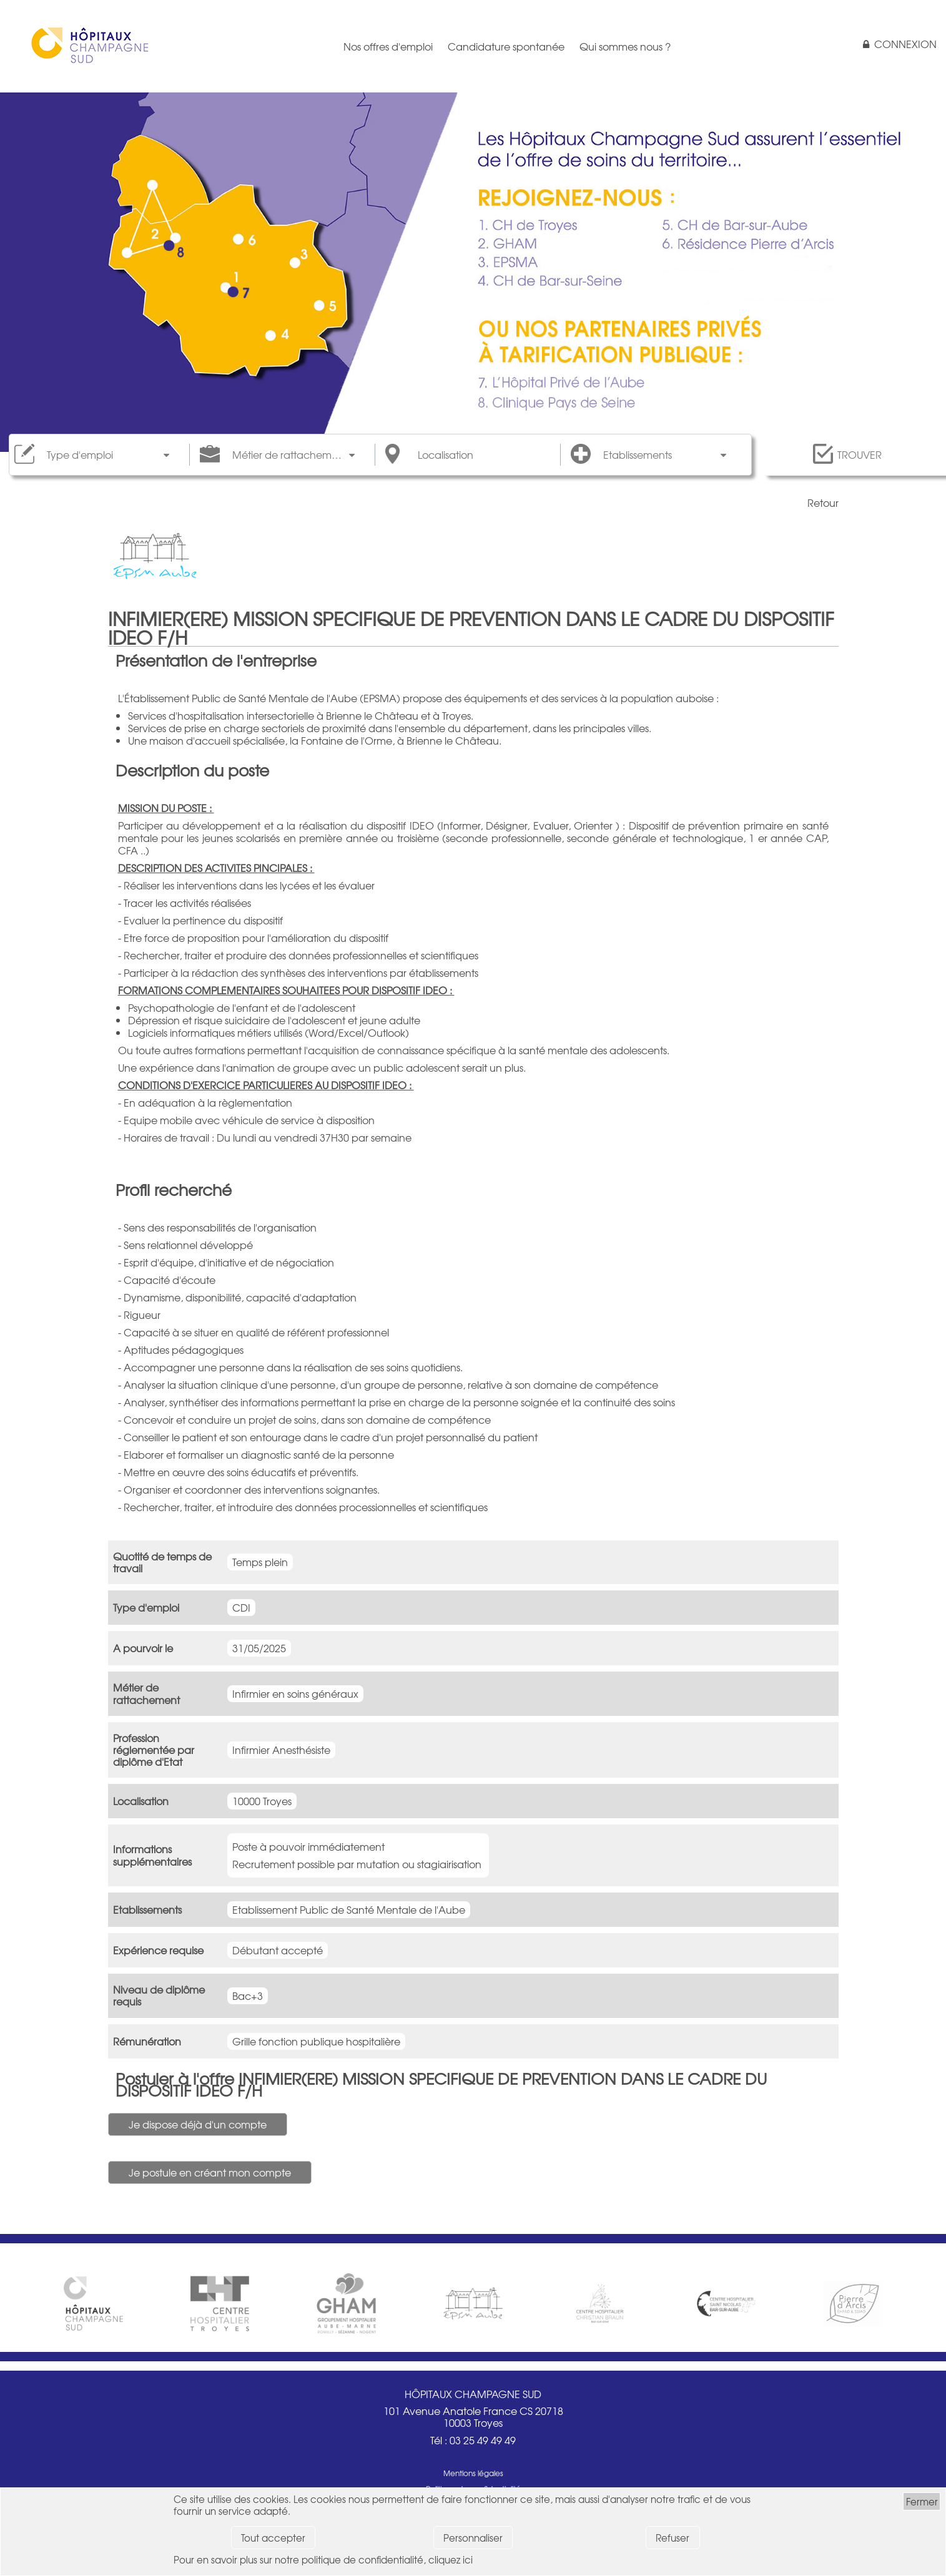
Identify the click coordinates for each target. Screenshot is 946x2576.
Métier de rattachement (289, 455)
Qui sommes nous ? (625, 46)
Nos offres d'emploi (388, 46)
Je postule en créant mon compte (210, 2172)
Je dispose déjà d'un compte (198, 2124)
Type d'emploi (80, 455)
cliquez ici (450, 2559)
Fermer (922, 2501)
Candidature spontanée (506, 46)
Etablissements (637, 455)
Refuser (672, 2537)
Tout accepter (273, 2537)
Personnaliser (473, 2537)
